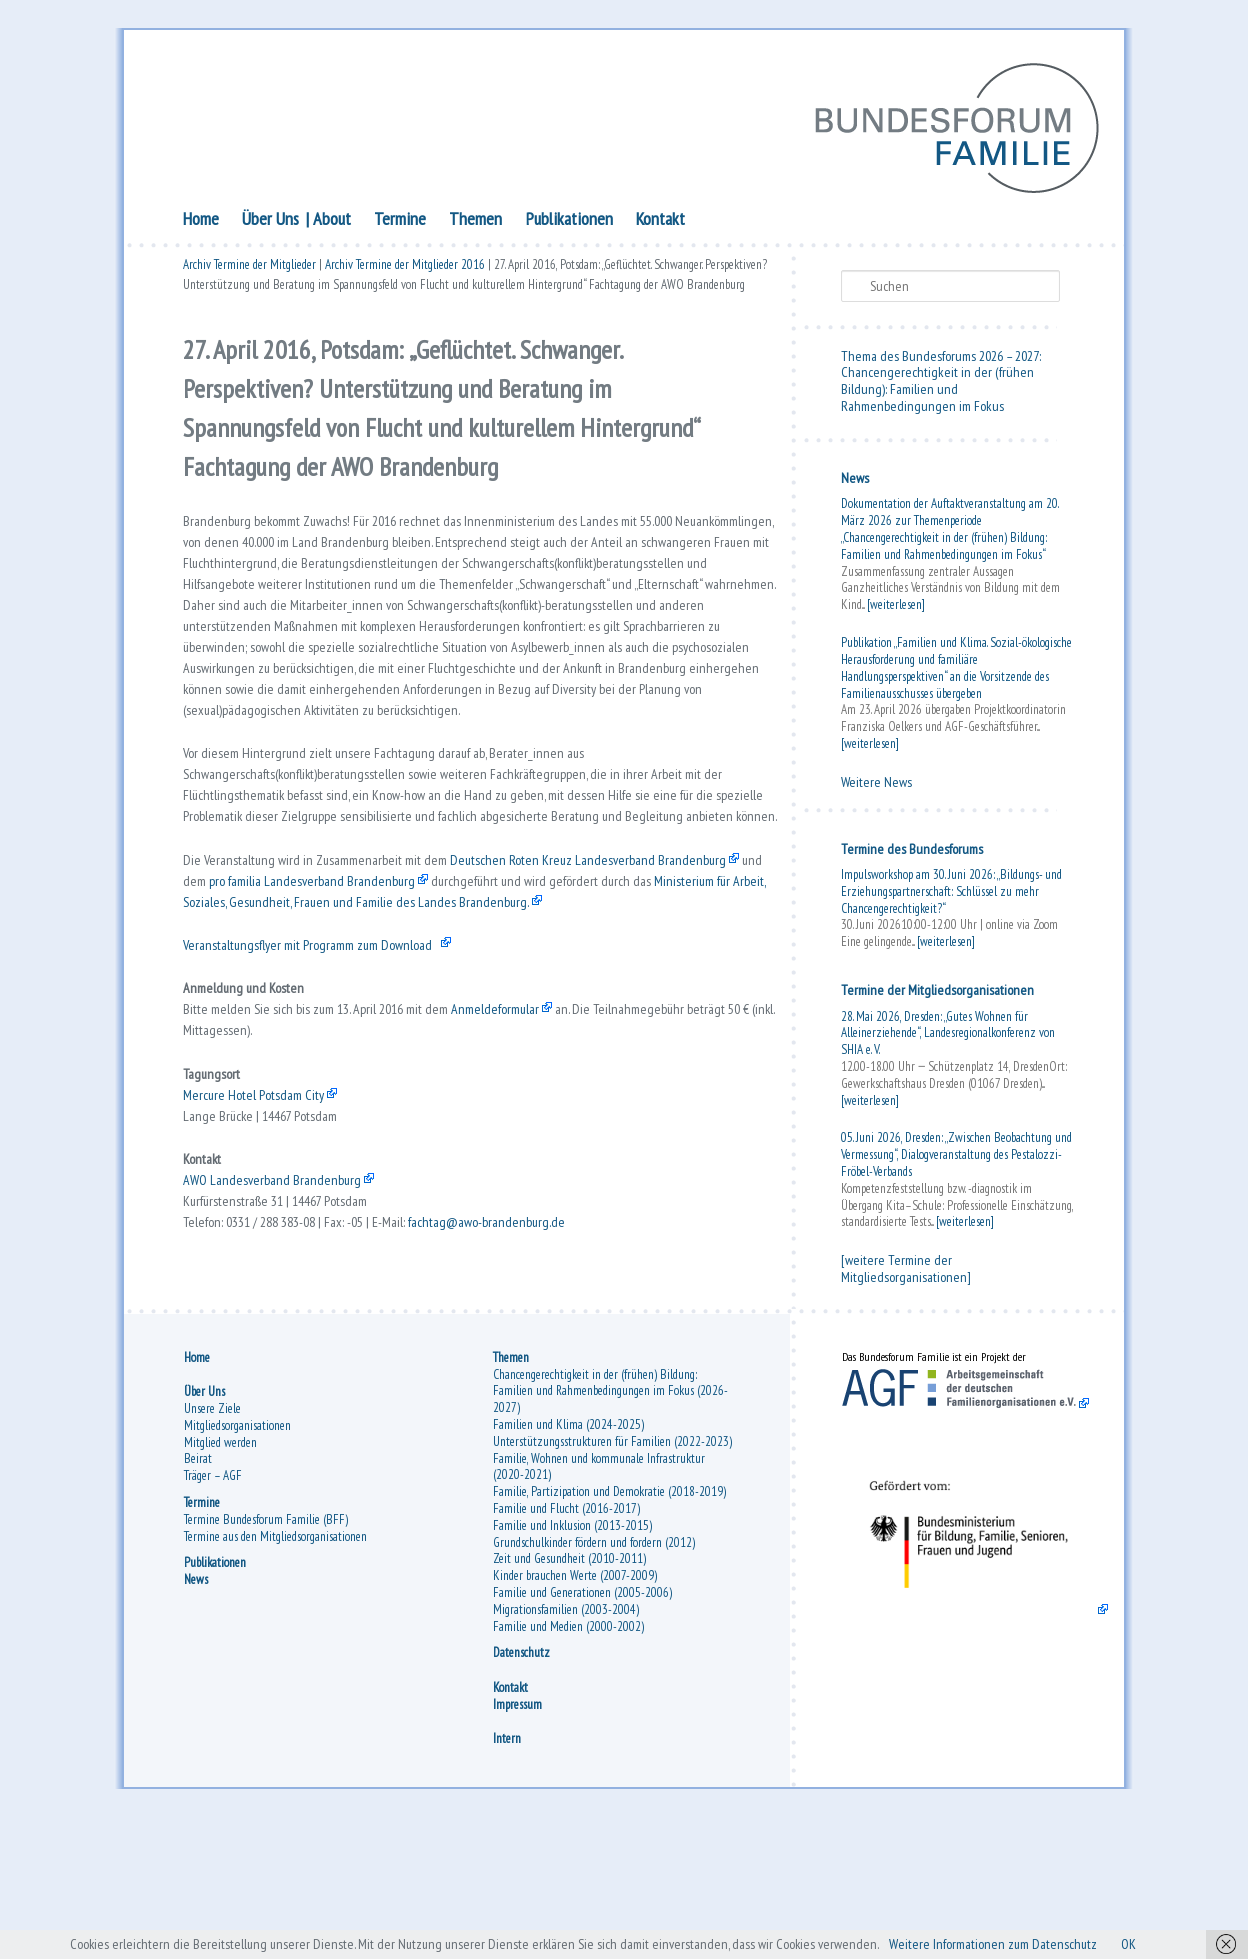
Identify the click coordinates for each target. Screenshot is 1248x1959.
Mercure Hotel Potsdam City (264, 1250)
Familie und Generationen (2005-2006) (582, 1726)
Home (201, 222)
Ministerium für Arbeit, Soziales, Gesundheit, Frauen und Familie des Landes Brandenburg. (492, 1025)
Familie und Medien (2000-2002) (568, 1760)
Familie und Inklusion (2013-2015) (572, 1659)
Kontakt (660, 222)
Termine (400, 222)
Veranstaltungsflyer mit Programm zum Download (326, 1076)
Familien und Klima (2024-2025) (568, 1558)
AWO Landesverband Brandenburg (278, 1349)
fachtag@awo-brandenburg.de (531, 1398)
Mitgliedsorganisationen (237, 1559)
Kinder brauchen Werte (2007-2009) (575, 1709)
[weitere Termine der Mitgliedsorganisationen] (906, 1273)
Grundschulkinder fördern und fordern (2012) (594, 1676)
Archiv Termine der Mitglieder (249, 272)
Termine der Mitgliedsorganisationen (937, 995)
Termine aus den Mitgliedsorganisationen (275, 1670)
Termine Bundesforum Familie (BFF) (266, 1653)
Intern (507, 1872)
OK (1176, 1943)
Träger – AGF (213, 1609)
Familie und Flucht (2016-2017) (566, 1642)
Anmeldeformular (535, 1151)
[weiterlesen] (896, 609)
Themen (475, 222)
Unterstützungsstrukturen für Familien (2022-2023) (612, 1575)
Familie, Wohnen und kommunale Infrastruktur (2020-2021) (599, 1601)
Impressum (517, 1838)
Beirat (198, 1593)
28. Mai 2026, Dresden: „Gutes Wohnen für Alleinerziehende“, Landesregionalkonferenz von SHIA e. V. (948, 1037)
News (855, 483)
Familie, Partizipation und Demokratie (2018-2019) (609, 1625)
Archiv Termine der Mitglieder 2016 (405, 272)
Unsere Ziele (212, 1542)
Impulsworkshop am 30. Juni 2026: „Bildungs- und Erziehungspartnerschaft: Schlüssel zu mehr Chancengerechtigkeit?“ (951, 896)
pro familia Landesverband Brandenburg (436, 1001)
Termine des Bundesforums (912, 853)
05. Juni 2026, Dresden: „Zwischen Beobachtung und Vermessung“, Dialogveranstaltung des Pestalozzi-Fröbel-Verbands (956, 1159)
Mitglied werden (220, 1576)
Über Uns (270, 222)
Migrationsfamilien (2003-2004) (566, 1743)
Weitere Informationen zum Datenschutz (1026, 1943)
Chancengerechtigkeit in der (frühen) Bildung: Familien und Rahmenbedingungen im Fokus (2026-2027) (610, 1525)
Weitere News (876, 786)
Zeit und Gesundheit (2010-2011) (569, 1693)
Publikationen (569, 222)
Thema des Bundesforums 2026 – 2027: (941, 360)
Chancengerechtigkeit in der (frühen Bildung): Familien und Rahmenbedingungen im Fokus (937, 394)
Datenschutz (521, 1787)
